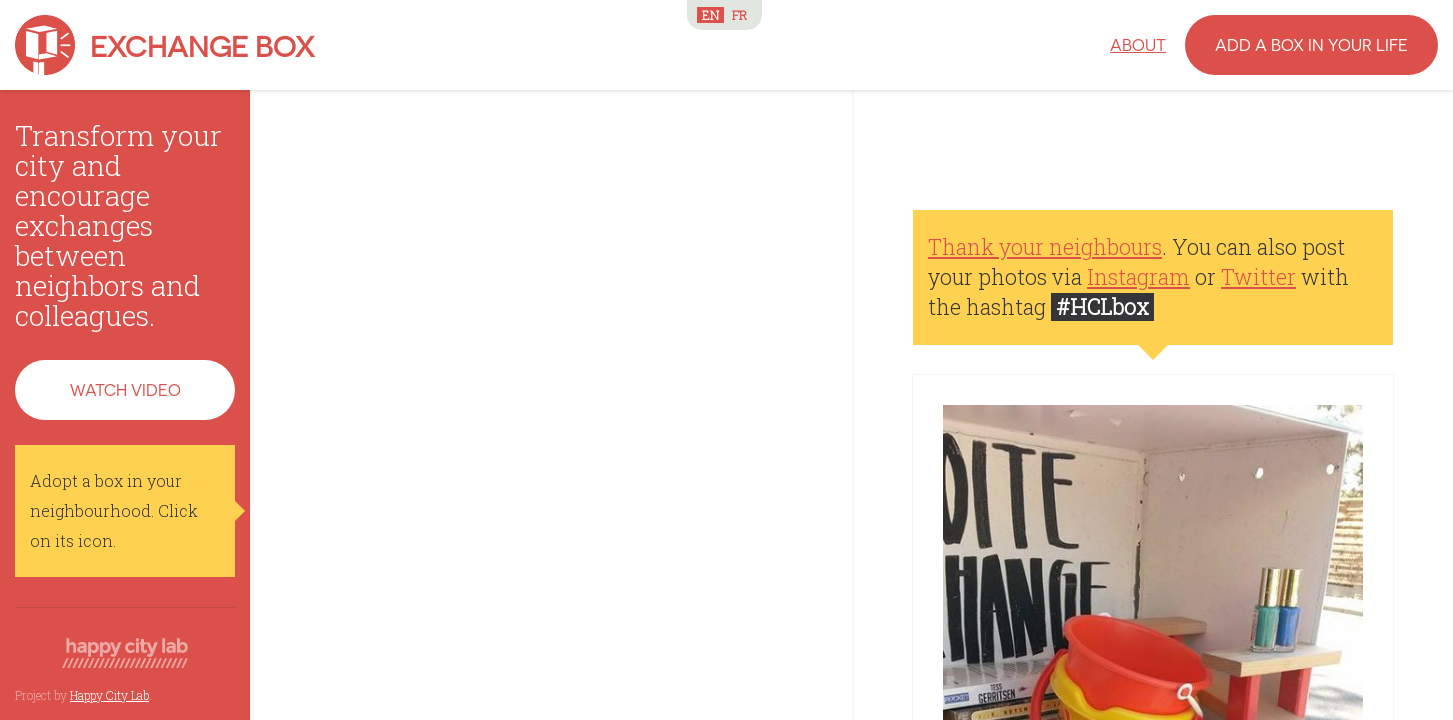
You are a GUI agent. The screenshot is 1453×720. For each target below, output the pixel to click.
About (1138, 44)
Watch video (125, 389)
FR (739, 15)
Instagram (1138, 277)
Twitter (1258, 277)
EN (710, 15)
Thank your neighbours (1045, 247)
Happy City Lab (109, 695)
